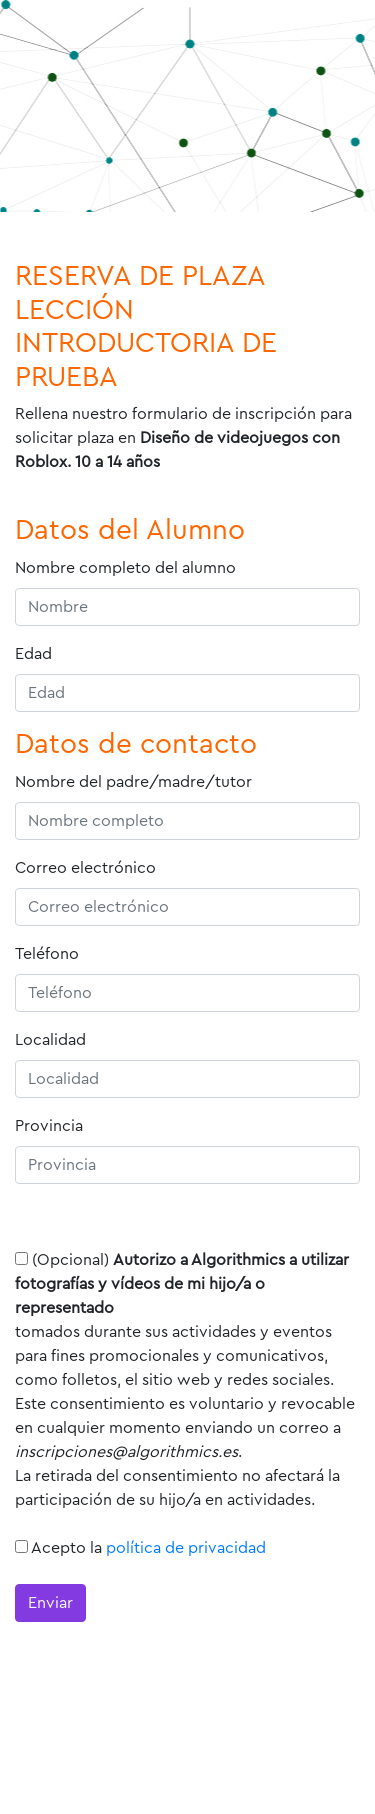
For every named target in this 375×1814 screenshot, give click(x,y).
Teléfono (47, 954)
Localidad (50, 1040)
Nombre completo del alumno (125, 568)
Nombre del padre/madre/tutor (133, 782)
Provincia (49, 1126)
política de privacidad (186, 1548)
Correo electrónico (85, 868)
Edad (33, 654)
